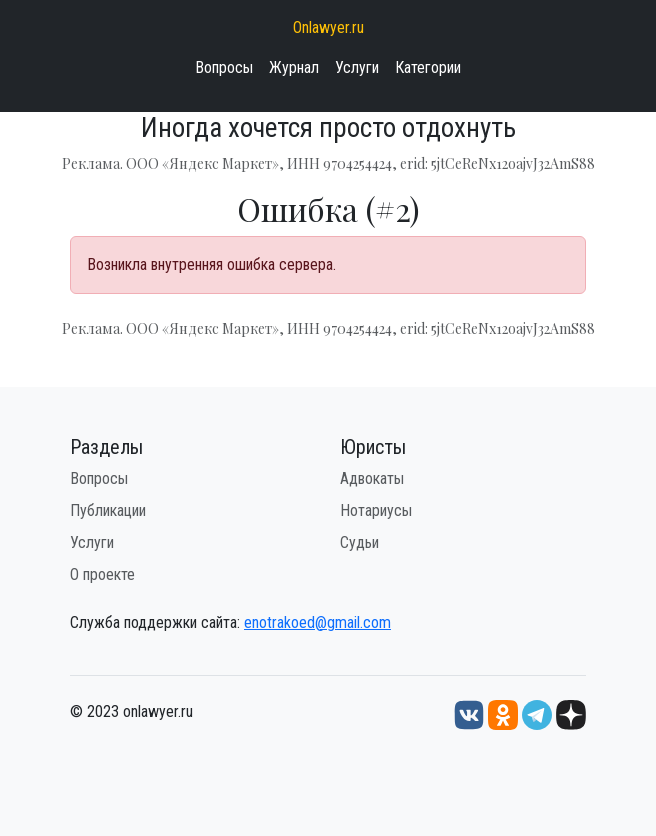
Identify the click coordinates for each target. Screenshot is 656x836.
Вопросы (224, 67)
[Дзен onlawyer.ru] (571, 713)
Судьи (359, 542)
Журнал (294, 67)
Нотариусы (376, 510)
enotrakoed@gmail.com (317, 622)
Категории (428, 67)
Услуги (357, 67)
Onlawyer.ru (328, 27)
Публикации (108, 510)
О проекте (102, 574)
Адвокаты (372, 478)
